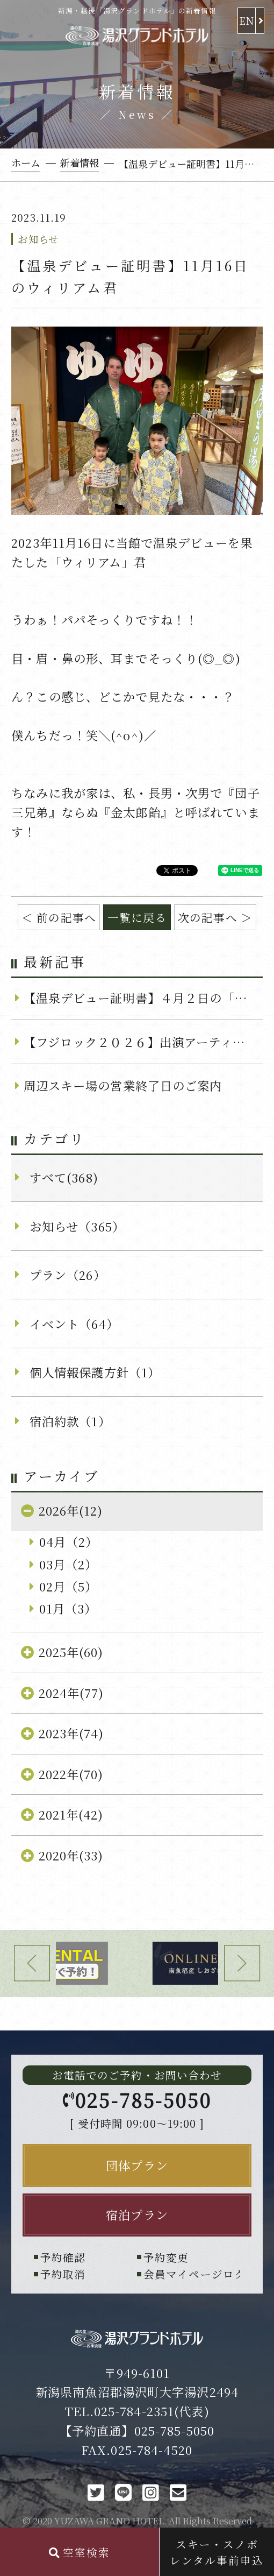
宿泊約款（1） (70, 1420)
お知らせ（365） (77, 1226)
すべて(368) (64, 1177)
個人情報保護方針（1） (95, 1372)
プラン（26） (68, 1274)
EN (246, 20)
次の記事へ (207, 917)
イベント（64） (74, 1323)
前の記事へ (66, 917)
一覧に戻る (137, 917)
